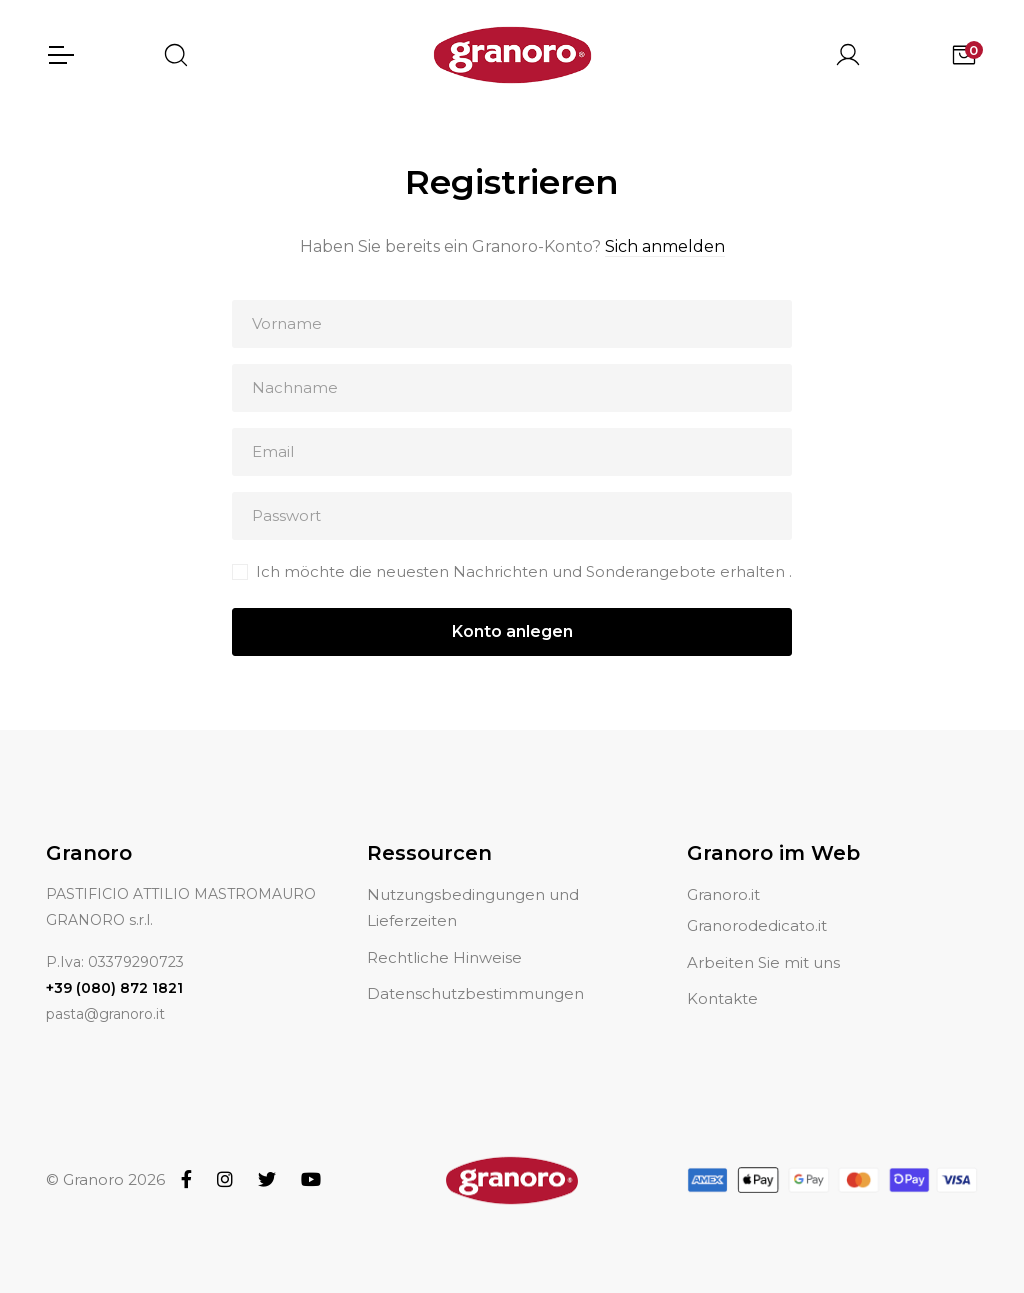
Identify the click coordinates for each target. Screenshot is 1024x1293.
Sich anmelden (665, 246)
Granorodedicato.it (757, 902)
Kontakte (722, 974)
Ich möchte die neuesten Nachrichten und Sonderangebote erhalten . (524, 571)
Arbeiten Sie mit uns (763, 938)
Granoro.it (723, 870)
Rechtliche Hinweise (444, 933)
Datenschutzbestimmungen (475, 969)
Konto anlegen (512, 631)
